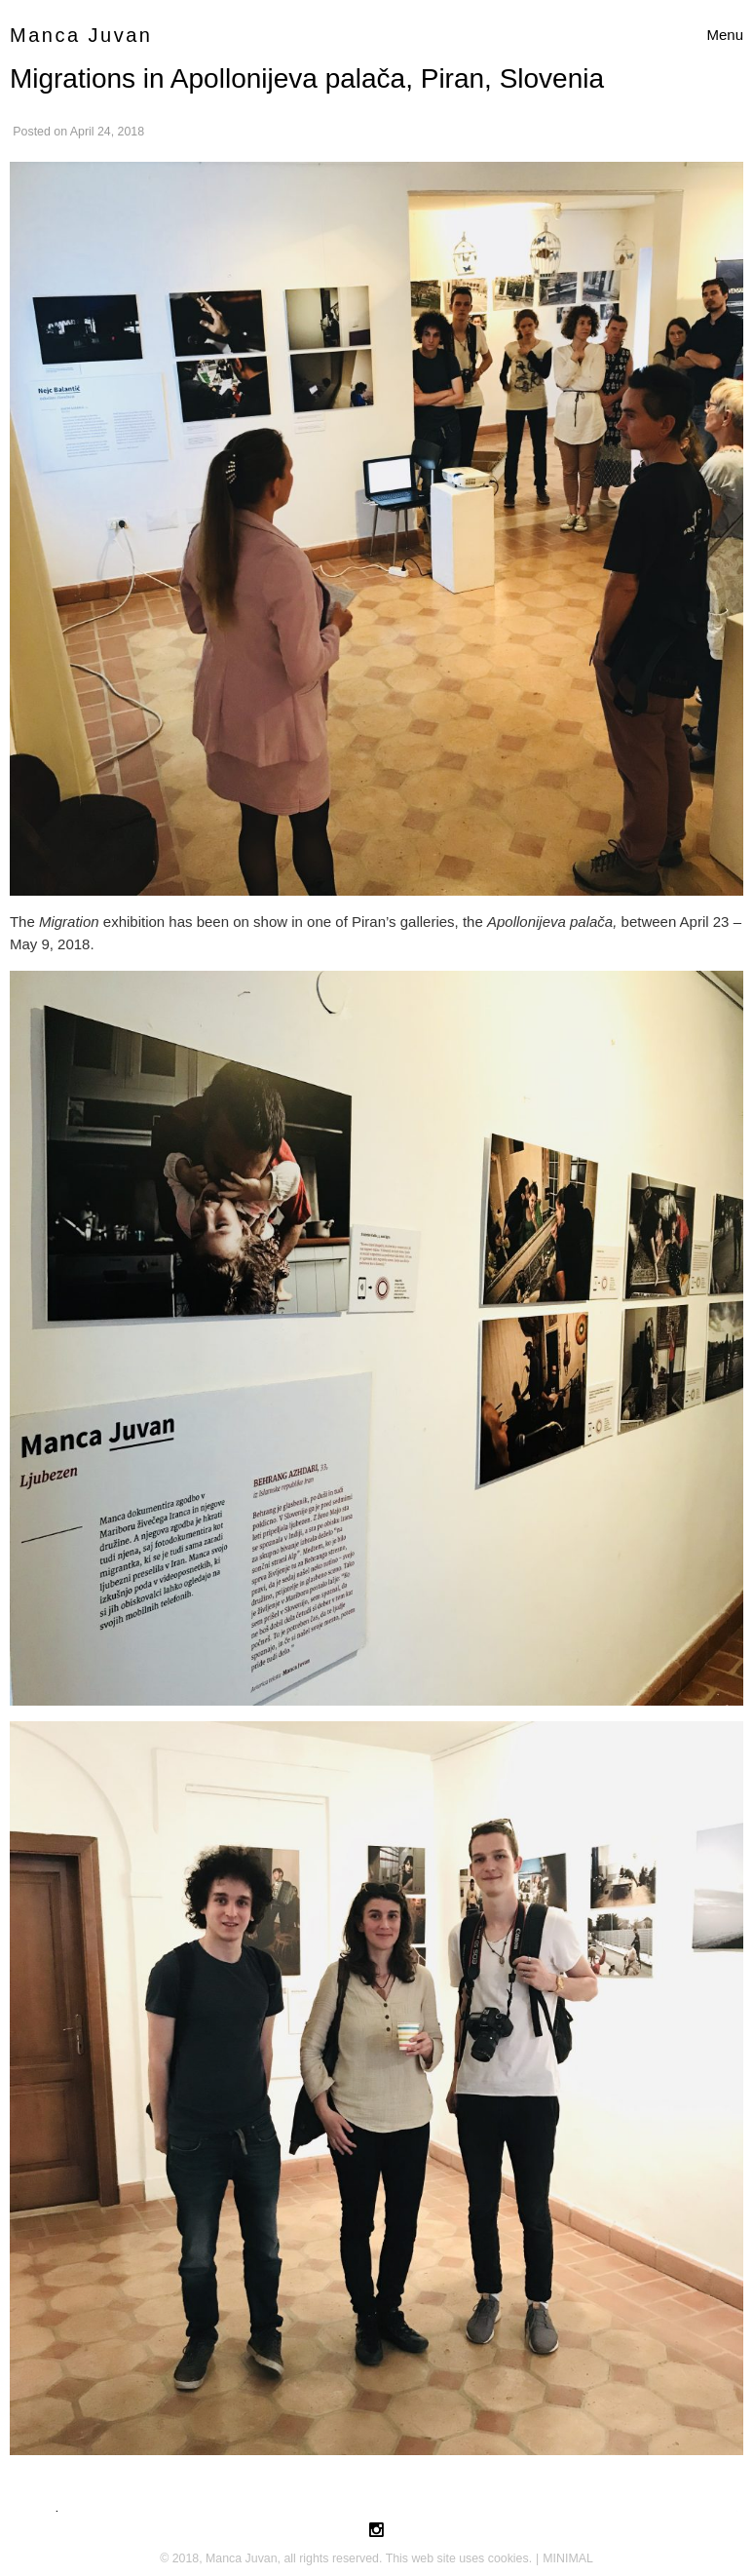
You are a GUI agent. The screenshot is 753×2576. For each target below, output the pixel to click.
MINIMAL (568, 2558)
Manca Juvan (81, 35)
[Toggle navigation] (724, 35)
